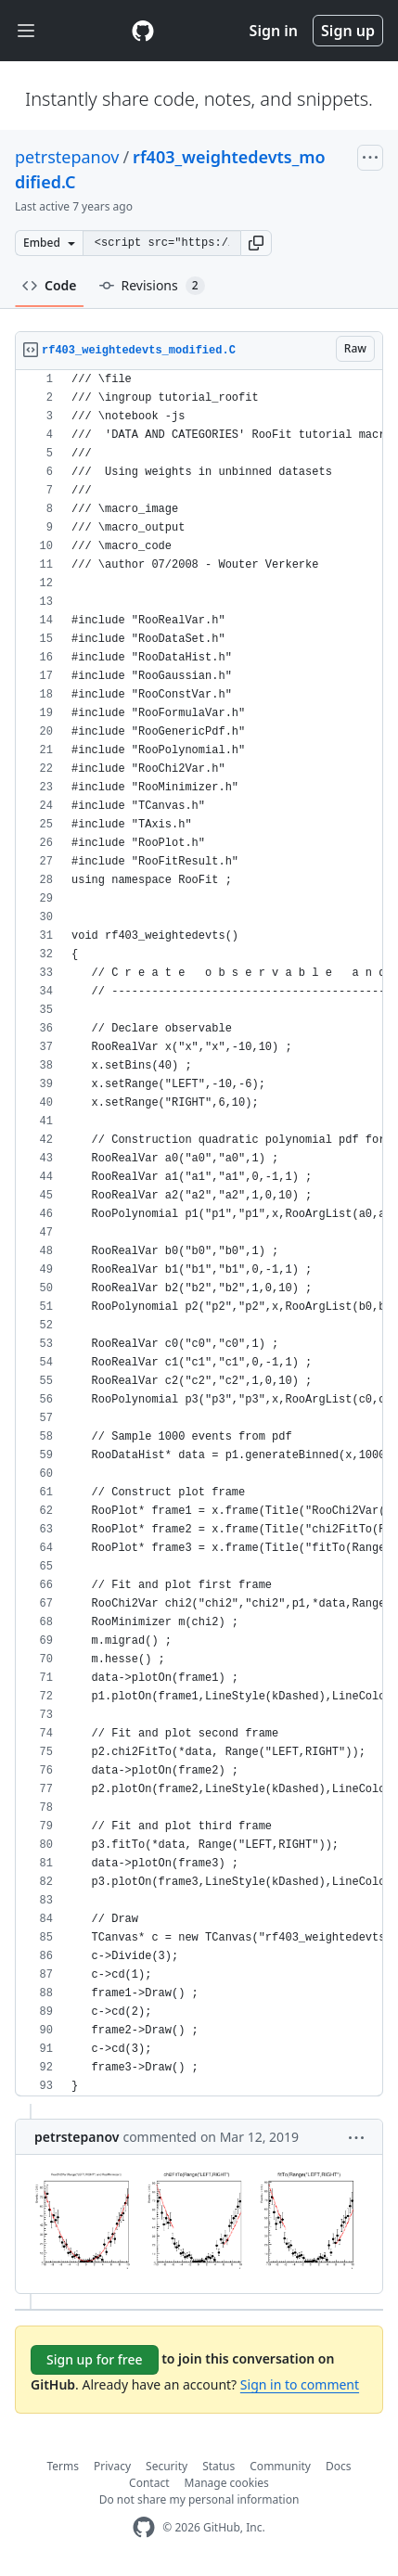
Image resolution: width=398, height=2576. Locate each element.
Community (280, 2466)
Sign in (274, 30)
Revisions (152, 285)
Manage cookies (227, 2483)
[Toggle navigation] (26, 31)
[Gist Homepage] (143, 30)
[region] (199, 1233)
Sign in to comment (299, 2384)
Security (166, 2466)
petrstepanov (67, 157)
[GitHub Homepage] (144, 2527)
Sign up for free (94, 2359)
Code (49, 285)
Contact (149, 2483)
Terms (63, 2466)
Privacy (112, 2466)
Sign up (348, 30)
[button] (256, 243)
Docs (339, 2466)
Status (218, 2466)
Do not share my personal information (199, 2499)
